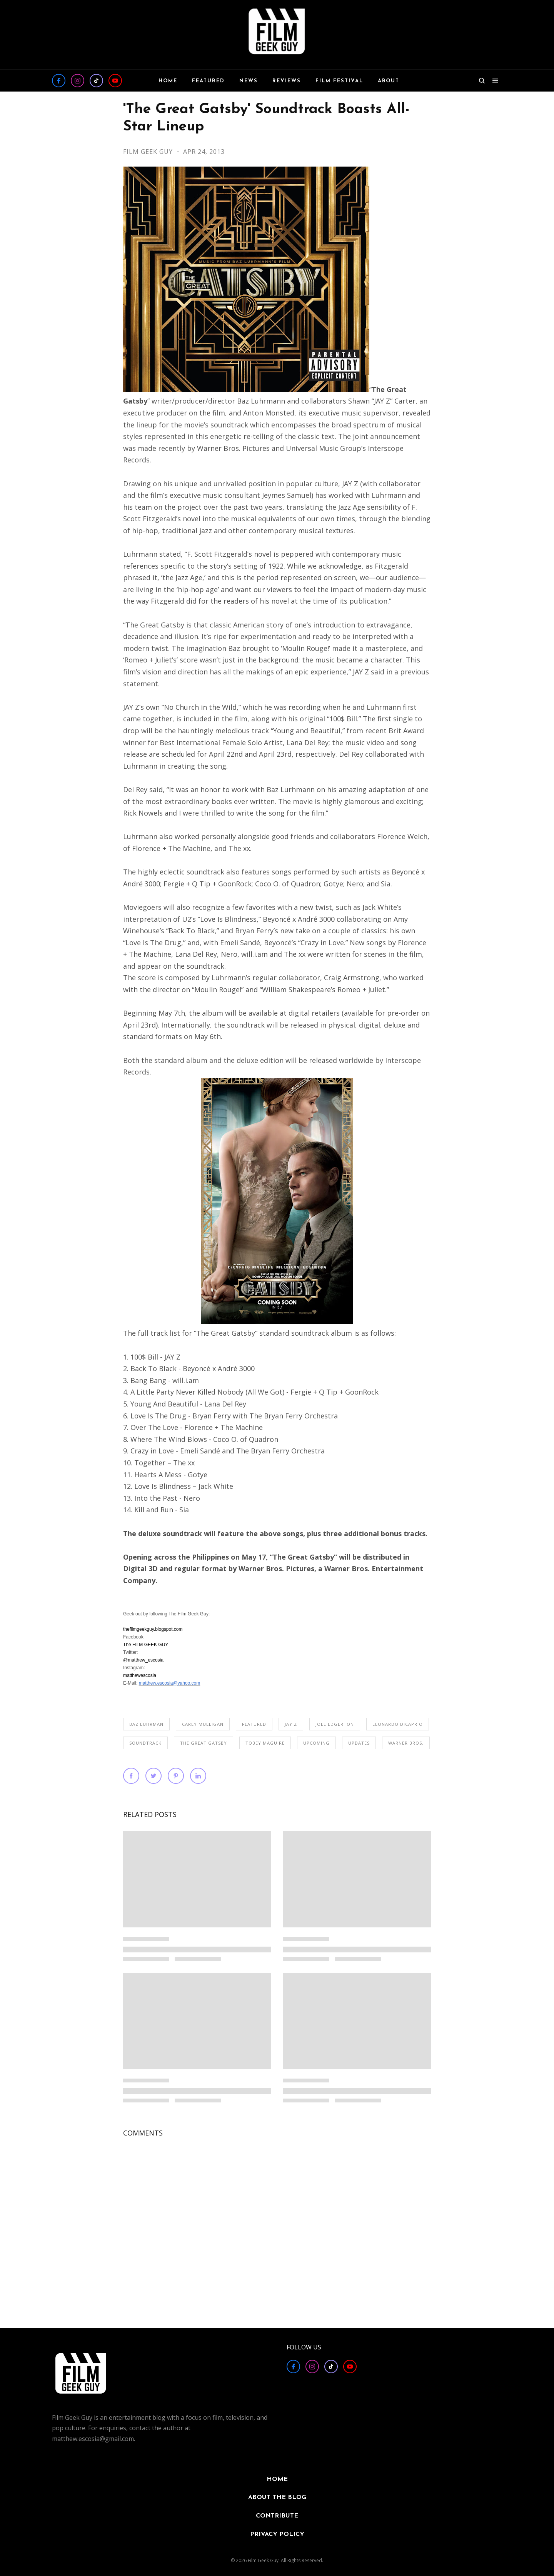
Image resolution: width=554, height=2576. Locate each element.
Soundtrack (145, 1743)
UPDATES (359, 1743)
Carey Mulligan (203, 1724)
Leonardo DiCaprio (397, 1724)
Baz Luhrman (146, 1724)
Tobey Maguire (265, 1743)
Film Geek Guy (149, 151)
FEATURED (254, 1724)
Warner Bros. (406, 1743)
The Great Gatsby (203, 1743)
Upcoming (316, 1743)
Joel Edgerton (334, 1724)
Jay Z (291, 1724)
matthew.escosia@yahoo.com (169, 1683)
